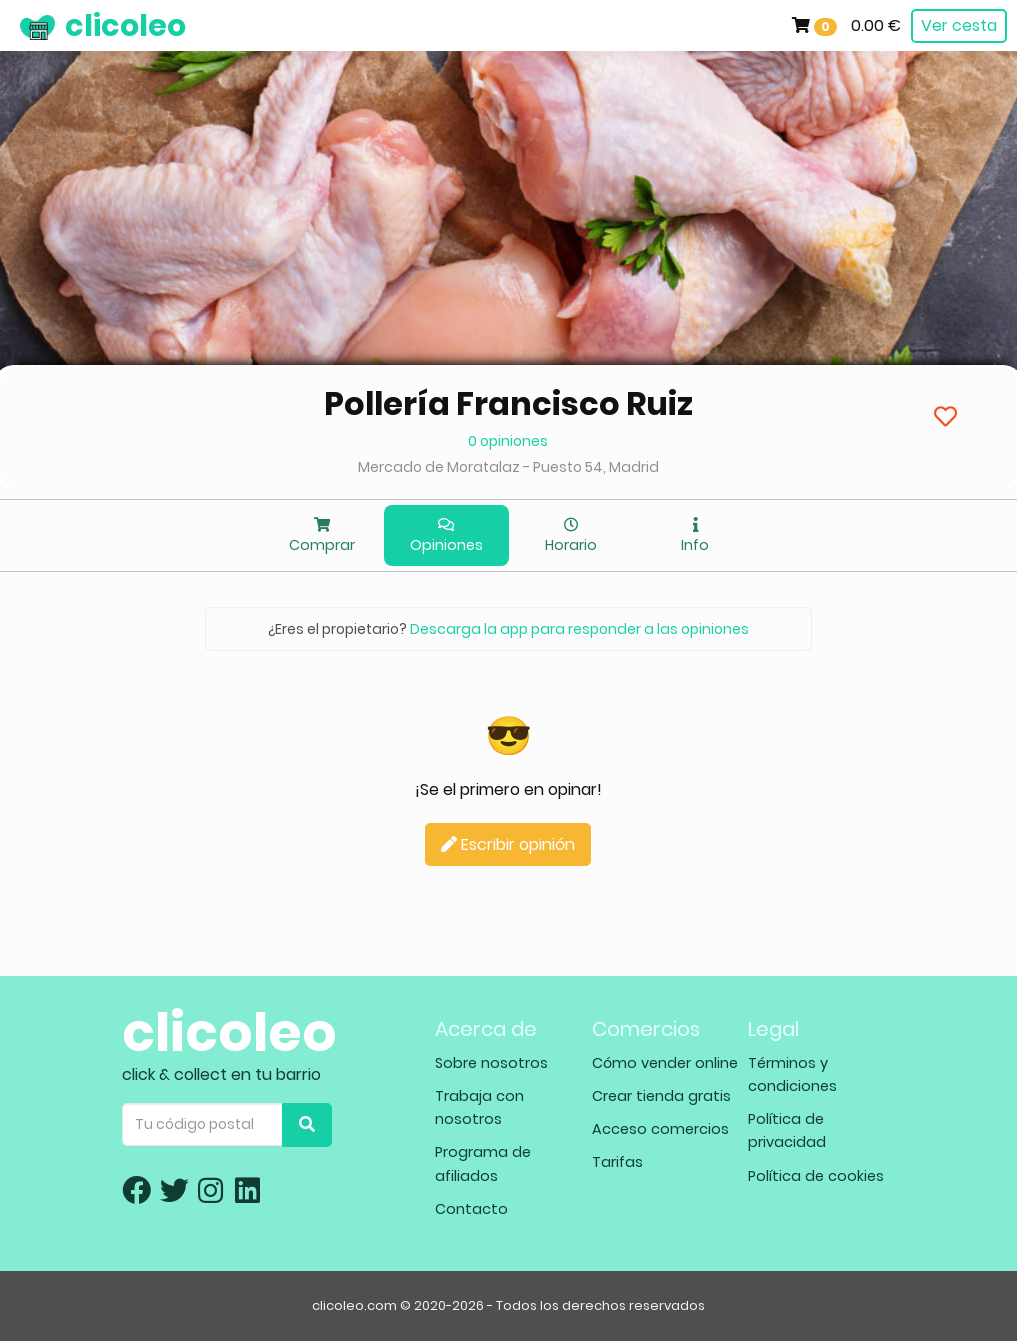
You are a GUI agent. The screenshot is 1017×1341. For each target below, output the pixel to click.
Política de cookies (816, 1176)
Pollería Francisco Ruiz (508, 403)
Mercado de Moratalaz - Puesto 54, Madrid (508, 467)
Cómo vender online (665, 1063)
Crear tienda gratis (661, 1096)
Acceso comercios (660, 1129)
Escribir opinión (508, 844)
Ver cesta (959, 25)
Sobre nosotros (491, 1063)
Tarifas (617, 1162)
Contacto (471, 1209)
